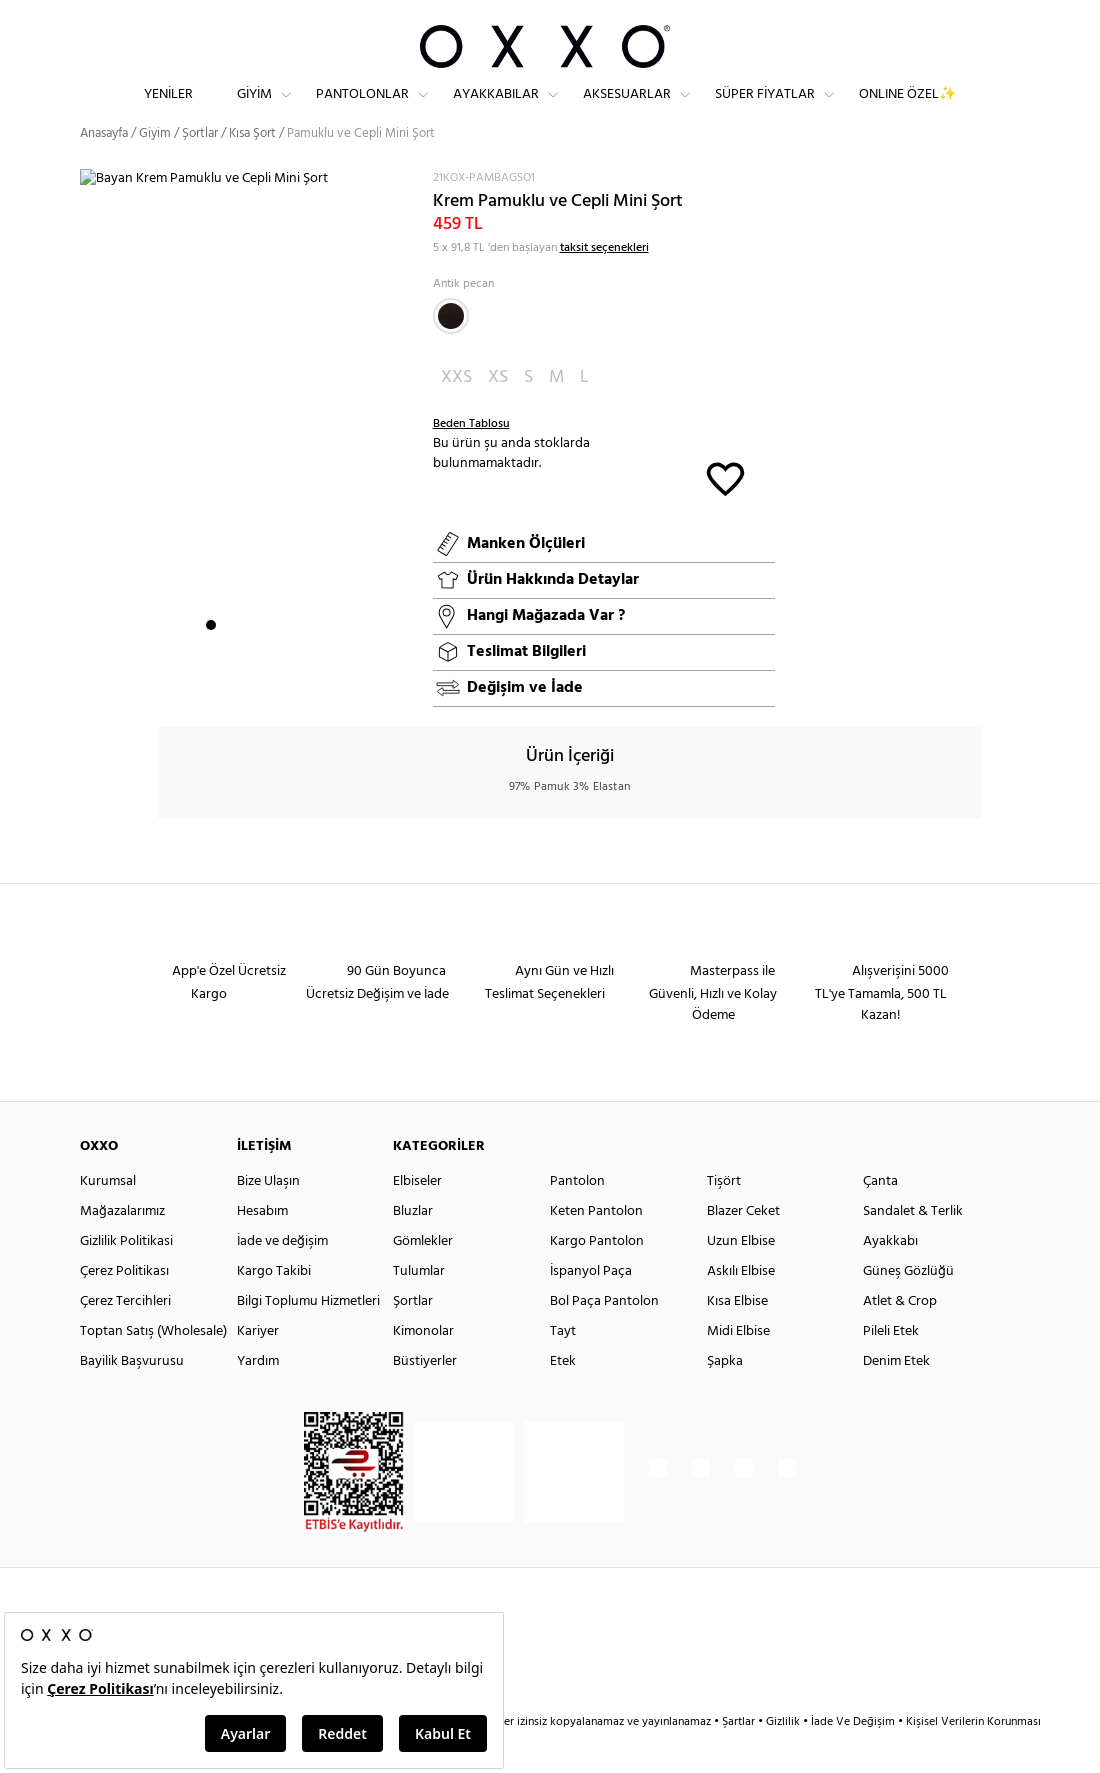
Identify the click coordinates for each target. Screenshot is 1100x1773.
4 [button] (265, 661)
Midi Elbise (738, 1367)
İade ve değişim (282, 1277)
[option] (249, 449)
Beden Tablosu (471, 460)
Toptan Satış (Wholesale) (153, 1367)
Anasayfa (104, 169)
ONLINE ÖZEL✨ (907, 110)
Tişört (724, 1217)
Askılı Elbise (741, 1307)
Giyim (254, 110)
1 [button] (211, 661)
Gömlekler (423, 1277)
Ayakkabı (890, 1277)
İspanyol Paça (591, 1307)
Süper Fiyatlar (765, 110)
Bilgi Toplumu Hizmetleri (308, 1337)
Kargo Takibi (274, 1307)
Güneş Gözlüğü (908, 1307)
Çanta (880, 1217)
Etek (563, 1397)
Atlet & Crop (900, 1337)
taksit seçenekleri (604, 283)
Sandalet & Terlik (913, 1247)
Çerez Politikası (124, 1307)
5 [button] (283, 661)
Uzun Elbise (741, 1277)
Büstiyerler (425, 1397)
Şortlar (200, 169)
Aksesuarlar (627, 110)
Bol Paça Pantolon (604, 1337)
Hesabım (262, 1247)
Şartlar (740, 1758)
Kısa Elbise (737, 1337)
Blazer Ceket (743, 1247)
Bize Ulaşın (268, 1217)
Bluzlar (413, 1247)
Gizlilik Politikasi (126, 1277)
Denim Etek (896, 1397)
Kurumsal (108, 1217)
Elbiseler (417, 1217)
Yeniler (168, 110)
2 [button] (229, 661)
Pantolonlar (362, 110)
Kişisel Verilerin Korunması (973, 1758)
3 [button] (247, 661)
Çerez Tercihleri (125, 1337)
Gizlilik (784, 1758)
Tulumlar (419, 1307)
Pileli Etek (891, 1367)
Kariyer (258, 1367)
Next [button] (90, 448)
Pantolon (577, 1217)
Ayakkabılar (496, 110)
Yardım (258, 1397)
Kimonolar (423, 1367)
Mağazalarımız (122, 1247)
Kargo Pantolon (597, 1277)
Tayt (563, 1367)
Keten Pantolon (596, 1247)
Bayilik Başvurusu (132, 1397)
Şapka (725, 1397)
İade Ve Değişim (853, 1758)
